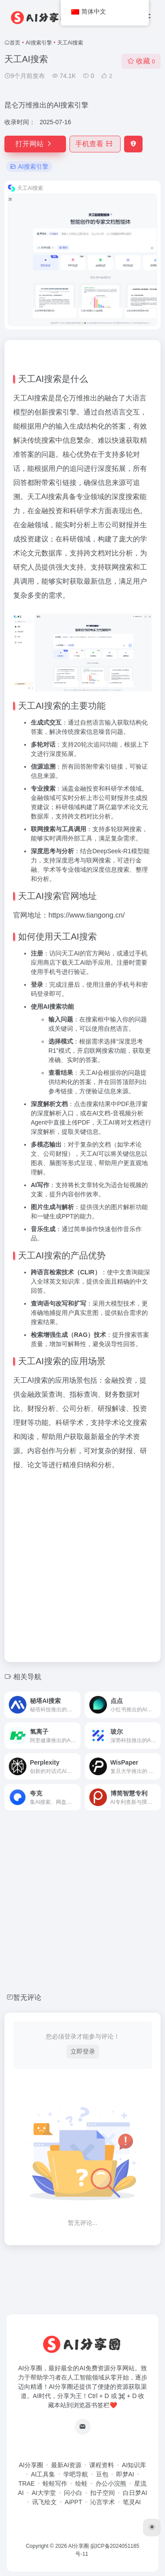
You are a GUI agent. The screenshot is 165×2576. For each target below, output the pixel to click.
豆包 (102, 2474)
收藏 (141, 61)
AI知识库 (134, 2465)
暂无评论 (27, 1997)
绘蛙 (81, 2483)
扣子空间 (102, 2492)
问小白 (73, 2492)
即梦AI (125, 2474)
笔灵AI (132, 2502)
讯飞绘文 (44, 2502)
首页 (15, 43)
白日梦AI (135, 2492)
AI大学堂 (44, 2492)
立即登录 (82, 2051)
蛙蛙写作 (55, 2483)
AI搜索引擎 (38, 43)
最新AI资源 (66, 2465)
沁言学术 (102, 2502)
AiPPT (73, 2502)
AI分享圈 (31, 2465)
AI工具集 (43, 2474)
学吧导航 (75, 2474)
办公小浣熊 (110, 2483)
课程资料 (101, 2465)
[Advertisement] (82, 1563)
